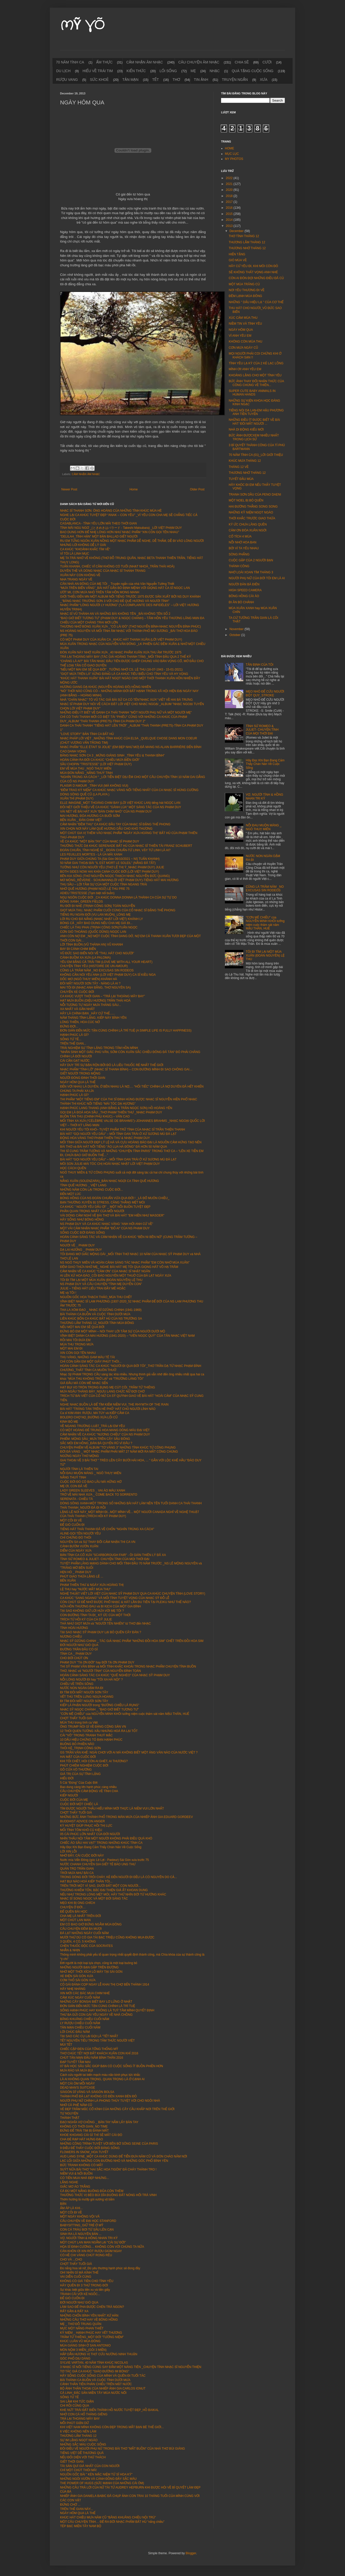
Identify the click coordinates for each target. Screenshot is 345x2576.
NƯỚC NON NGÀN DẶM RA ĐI (81, 1688)
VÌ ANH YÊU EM (240, 335)
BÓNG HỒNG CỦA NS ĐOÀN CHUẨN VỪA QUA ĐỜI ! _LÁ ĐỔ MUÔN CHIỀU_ (114, 1198)
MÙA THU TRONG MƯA (77, 1344)
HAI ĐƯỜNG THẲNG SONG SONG (253, 506)
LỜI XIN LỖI (68, 1851)
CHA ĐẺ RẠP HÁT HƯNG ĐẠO (81, 2139)
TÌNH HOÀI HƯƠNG (74, 1628)
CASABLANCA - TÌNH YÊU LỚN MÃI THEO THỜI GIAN (98, 523)
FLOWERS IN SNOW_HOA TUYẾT (84, 2152)
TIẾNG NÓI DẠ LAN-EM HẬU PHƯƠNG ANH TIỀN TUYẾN (256, 412)
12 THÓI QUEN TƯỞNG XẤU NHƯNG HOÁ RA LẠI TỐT (99, 1731)
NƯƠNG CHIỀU (71, 1636)
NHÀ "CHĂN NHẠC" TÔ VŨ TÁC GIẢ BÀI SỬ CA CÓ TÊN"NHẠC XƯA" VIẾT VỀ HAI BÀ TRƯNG (126, 699)
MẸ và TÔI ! (68, 1293)
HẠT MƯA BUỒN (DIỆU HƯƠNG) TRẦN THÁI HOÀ (95, 1000)
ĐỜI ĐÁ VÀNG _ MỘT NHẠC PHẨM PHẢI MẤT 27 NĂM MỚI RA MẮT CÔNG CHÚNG (119, 1451)
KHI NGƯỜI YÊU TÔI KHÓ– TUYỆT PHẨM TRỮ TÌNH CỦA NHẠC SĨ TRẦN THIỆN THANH (122, 1129)
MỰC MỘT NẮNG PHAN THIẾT (81, 2328)
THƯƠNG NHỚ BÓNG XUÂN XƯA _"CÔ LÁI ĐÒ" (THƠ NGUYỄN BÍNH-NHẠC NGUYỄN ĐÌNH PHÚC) (130, 626)
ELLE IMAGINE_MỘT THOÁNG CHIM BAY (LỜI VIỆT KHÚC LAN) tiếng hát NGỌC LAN (120, 803)
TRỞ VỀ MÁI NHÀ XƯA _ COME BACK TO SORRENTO (98, 1494)
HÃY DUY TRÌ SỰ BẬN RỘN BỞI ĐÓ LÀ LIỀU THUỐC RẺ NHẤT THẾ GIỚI (111, 1065)
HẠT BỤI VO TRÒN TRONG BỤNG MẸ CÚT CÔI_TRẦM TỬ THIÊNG (107, 1387)
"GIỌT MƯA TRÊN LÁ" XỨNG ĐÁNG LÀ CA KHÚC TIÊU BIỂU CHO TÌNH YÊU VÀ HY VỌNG (124, 674)
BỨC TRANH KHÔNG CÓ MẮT (81, 2165)
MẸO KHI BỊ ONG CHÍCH (77, 1903)
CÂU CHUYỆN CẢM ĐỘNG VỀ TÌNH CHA (89, 1791)
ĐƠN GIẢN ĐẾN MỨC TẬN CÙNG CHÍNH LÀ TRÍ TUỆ (97, 2006)
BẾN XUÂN (68, 1580)
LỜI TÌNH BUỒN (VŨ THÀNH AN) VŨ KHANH (91, 944)
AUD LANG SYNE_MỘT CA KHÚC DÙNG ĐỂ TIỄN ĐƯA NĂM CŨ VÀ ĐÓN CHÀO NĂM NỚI (123, 2156)
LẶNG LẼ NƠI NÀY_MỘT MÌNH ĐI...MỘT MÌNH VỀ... (96, 1512)
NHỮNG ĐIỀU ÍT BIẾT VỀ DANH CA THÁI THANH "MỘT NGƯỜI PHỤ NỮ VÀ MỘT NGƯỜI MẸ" (126, 712)
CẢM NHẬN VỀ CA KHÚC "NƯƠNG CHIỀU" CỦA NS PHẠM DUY (105, 1434)
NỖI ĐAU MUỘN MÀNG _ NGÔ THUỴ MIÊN (90, 1473)
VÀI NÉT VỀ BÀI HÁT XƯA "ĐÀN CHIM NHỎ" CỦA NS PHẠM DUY (106, 811)
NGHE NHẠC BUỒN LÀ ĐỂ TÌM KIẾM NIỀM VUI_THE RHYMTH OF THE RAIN (114, 1404)
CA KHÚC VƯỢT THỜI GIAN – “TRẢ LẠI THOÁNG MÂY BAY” (102, 996)
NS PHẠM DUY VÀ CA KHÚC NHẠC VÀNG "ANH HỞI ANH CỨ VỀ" (106, 1224)
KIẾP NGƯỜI (69, 1795)
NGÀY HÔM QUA (241, 330)
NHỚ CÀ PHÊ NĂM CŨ (76, 2105)
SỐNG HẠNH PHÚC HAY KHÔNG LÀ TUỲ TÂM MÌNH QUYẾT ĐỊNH (107, 2010)
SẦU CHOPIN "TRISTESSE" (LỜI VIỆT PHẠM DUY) (96, 764)
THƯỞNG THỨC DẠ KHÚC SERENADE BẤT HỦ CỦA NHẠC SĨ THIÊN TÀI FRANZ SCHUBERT (126, 846)
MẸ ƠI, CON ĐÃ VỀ (73, 1486)
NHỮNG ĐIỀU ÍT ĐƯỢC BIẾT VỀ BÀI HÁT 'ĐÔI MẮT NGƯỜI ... (254, 421)
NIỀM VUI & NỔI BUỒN (76, 2173)
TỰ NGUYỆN (69, 2113)
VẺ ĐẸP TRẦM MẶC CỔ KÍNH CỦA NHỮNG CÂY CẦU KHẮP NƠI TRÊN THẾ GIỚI (117, 2109)
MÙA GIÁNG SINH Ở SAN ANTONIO (85, 2345)
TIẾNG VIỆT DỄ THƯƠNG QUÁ (82, 2453)
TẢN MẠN (130, 80)
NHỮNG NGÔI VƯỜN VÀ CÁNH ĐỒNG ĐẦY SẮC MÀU (98, 2479)
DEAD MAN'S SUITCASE (77, 2087)
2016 (230, 208)
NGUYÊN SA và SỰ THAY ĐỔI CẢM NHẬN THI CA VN (97, 1542)
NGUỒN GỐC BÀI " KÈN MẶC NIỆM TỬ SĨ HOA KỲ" (96, 2474)
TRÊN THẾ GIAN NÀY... (76, 2509)
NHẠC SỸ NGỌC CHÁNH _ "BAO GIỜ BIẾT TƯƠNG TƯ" (99, 1709)
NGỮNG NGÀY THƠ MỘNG (79, 1456)
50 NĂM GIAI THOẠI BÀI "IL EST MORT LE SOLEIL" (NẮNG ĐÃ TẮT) (108, 863)
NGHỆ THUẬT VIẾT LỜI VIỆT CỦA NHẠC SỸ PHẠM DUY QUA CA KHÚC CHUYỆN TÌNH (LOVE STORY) (132, 1593)
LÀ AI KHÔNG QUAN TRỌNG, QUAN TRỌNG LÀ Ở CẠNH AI (102, 2079)
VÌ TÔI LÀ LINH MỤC (74, 553)
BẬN (63, 2204)
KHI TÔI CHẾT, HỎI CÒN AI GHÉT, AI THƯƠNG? (94, 1761)
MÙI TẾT (66, 2044)
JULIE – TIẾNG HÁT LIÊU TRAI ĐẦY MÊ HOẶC (93, 1288)
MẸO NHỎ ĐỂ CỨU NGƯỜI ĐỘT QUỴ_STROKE (265, 693)
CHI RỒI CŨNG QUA (74, 2405)
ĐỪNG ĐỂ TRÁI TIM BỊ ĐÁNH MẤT (84, 2130)
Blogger (191, 2553)
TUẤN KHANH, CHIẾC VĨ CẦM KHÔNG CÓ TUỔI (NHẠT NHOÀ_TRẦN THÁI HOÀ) (117, 566)
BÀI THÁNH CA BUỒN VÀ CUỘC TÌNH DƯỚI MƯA (95, 1314)
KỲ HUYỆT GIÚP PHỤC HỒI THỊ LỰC (86, 1825)
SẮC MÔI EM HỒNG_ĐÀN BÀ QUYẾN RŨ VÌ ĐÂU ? (96, 1443)
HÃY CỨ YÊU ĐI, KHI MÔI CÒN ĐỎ (253, 266)
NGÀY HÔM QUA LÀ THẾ (78, 1082)
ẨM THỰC (104, 62)
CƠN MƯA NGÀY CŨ (243, 347)
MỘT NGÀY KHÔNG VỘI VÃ (79, 2216)
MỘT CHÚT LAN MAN (75, 1920)
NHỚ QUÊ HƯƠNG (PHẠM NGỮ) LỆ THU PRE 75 (95, 889)
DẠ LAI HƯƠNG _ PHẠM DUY (81, 1250)
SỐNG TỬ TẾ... (70, 1039)
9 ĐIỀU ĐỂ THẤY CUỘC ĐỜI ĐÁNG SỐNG (90, 2148)
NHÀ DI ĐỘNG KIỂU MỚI (246, 429)
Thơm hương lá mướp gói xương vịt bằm (87, 2199)
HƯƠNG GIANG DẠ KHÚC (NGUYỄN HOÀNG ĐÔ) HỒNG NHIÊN (105, 687)
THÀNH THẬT (69, 2118)
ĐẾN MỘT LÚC (70, 1194)
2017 (230, 202)
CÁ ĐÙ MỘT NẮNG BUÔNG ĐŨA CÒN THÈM (91, 2191)
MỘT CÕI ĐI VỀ (71, 1520)
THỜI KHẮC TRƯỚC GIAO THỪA (252, 518)
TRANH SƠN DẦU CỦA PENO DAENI (255, 494)
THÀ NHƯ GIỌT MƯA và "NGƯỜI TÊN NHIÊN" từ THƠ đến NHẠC (105, 1623)
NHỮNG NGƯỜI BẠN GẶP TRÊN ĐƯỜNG (89, 1967)
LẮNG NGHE (69, 2182)
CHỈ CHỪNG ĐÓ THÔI (75, 1537)
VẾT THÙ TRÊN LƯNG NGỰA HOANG (86, 1696)
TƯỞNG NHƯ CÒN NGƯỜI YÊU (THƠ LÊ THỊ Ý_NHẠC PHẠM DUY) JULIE (112, 867)
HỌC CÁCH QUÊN (73, 1168)
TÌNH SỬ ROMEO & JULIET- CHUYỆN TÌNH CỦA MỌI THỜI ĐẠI (104, 1559)
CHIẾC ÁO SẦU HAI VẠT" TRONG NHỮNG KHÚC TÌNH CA (101, 1843)
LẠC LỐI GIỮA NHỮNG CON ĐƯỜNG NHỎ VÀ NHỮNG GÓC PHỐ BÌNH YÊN (114, 2161)
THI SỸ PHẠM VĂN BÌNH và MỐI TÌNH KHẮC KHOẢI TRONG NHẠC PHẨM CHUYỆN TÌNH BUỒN (128, 1666)
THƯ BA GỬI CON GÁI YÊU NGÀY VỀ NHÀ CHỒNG (96, 2014)
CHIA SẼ (242, 62)
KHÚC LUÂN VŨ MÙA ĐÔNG (80, 2341)
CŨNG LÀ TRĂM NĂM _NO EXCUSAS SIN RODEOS (97, 970)
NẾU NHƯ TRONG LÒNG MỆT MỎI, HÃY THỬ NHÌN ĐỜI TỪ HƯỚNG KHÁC (113, 1894)
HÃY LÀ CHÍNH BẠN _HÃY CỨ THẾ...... (87, 1013)
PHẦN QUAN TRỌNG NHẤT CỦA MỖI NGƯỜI (92, 1211)
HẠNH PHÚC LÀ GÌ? (74, 1035)
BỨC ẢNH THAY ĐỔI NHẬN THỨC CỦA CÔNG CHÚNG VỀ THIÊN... (256, 383)
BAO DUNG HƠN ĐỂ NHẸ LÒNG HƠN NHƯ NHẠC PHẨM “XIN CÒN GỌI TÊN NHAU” (119, 532)
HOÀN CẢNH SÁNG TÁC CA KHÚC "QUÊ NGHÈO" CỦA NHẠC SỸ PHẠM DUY (115, 1675)
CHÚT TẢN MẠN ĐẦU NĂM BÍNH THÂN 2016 (91, 2057)
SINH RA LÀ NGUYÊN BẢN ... (80, 2234)
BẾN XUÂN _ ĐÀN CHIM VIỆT (81, 820)
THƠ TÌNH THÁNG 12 (244, 236)
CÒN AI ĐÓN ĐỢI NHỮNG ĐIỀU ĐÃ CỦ (256, 278)
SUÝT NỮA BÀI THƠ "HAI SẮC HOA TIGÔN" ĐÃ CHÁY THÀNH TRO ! (108, 2169)
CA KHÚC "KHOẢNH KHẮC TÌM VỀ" (85, 549)
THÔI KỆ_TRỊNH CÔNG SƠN (80, 1748)
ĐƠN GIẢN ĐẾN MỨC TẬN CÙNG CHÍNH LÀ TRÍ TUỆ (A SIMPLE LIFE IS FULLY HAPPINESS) (125, 1030)
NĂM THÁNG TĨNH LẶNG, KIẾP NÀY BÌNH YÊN (93, 1018)
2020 (230, 190)
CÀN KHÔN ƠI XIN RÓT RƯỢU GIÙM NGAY (91, 2251)
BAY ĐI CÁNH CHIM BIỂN (78, 949)
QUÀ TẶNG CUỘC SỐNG (252, 71)
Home (134, 489)
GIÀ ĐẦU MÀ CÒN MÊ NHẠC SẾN (84, 1383)
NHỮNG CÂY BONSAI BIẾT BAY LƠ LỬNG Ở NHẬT (96, 2001)
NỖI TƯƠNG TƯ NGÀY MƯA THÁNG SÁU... (90, 1005)
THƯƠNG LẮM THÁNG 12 (78, 2436)
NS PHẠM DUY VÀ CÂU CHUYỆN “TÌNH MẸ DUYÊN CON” (101, 1284)
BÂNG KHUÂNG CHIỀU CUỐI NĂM (84, 2019)
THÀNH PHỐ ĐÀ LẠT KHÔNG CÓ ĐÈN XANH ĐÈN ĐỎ (98, 2096)
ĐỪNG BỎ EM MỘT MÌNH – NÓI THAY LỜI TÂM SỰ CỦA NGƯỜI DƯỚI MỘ (112, 1331)
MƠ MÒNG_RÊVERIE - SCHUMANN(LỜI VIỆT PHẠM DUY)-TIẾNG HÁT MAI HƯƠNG (119, 880)
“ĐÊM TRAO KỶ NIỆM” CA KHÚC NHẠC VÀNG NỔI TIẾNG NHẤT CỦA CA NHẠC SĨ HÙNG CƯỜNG (129, 790)
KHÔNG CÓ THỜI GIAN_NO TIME (84, 2126)
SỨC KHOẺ (99, 80)
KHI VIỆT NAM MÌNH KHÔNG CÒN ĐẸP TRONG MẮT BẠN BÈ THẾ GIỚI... (112, 2427)
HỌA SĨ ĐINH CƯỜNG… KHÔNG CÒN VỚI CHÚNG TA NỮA (102, 2247)
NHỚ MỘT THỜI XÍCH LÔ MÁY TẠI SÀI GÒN (91, 1972)
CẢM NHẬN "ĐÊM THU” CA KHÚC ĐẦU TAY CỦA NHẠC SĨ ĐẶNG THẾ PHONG (115, 824)
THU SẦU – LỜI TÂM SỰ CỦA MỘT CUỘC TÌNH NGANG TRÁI (103, 884)
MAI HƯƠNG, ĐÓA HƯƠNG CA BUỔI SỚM (90, 816)
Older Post (197, 489)
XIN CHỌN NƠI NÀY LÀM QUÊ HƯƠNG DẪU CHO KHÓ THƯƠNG (106, 828)
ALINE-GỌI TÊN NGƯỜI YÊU (80, 1533)
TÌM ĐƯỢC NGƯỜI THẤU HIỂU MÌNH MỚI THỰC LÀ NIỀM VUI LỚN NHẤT (112, 1808)
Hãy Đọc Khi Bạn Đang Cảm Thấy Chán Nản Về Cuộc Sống (100, 1847)
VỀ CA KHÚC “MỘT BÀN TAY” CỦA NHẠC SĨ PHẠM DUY (99, 841)
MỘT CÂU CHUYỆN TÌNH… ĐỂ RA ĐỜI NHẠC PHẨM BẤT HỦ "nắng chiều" (112, 2522)
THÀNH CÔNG (239, 566)
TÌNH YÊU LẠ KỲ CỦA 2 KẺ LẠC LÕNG (256, 363)
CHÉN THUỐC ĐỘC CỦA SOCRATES (86, 1946)
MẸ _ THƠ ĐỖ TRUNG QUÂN (80, 2324)
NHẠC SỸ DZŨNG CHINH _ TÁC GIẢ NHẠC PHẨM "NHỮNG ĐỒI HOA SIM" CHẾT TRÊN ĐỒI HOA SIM (131, 1641)
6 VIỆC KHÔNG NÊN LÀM (78, 2431)
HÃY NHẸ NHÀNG (72, 1989)
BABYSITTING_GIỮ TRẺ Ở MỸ (81, 2225)
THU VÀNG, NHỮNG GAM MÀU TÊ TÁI (87, 1357)
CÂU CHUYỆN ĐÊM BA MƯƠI (81, 1929)
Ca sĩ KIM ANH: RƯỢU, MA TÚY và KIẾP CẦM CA (94, 1413)
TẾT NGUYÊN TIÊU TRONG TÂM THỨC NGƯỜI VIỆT (97, 2040)
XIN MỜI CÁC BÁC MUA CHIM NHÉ (85, 1993)
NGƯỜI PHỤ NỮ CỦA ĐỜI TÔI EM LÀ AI (257, 578)
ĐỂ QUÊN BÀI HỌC (73, 1911)
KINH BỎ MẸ (69, 1421)
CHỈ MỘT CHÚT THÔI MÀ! (78, 2470)
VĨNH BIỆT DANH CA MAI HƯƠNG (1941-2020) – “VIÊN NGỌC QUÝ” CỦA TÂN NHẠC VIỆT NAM (127, 1336)
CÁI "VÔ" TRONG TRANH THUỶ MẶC (86, 1735)
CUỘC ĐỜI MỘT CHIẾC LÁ (79, 1804)
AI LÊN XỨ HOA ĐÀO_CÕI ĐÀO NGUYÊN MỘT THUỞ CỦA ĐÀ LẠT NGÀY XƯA (115, 1275)
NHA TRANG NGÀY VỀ (76, 579)
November (237, 629)
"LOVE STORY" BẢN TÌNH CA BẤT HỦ (87, 734)
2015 (230, 214)
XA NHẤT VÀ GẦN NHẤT (77, 1009)
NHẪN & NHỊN (70, 1950)
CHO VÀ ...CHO (71, 2259)
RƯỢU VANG (67, 80)
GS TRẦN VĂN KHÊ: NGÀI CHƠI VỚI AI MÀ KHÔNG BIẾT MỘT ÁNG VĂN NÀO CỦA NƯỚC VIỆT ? (129, 1752)
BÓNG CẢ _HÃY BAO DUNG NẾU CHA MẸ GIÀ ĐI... (96, 923)
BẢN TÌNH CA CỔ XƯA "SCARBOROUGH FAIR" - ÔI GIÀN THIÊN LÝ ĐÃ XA (113, 1555)
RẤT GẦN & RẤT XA (74, 2311)
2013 (230, 226)
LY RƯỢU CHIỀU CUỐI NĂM (80, 2023)
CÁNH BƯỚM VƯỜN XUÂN (79, 1546)
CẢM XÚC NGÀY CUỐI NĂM (80, 1997)
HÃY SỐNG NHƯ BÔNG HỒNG (82, 1219)
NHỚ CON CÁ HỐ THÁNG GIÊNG (83, 2414)
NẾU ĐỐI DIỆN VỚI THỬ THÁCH (83, 2457)
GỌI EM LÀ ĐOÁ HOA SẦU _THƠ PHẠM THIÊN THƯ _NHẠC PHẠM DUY (111, 1112)
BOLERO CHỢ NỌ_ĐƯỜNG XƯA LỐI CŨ (89, 1417)
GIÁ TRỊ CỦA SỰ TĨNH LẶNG (80, 1774)
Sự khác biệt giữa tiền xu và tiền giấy (85, 2290)
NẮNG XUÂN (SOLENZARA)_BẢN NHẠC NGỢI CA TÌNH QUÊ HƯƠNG (109, 1181)
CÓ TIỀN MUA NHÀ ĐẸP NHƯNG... (84, 2178)
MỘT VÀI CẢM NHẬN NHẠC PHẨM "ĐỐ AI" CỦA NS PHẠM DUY (105, 1228)
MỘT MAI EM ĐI (71, 1348)
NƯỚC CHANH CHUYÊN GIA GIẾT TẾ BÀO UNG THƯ (97, 1864)
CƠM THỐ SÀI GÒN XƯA (78, 1980)
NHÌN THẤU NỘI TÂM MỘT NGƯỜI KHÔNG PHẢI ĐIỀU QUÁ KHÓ (106, 1838)
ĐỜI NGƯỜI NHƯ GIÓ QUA (79, 1645)
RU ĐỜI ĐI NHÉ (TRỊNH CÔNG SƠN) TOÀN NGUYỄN (97, 906)
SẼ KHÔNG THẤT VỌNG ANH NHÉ (253, 272)
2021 (230, 184)
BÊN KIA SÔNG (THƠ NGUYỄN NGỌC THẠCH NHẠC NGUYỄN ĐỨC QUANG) (115, 876)
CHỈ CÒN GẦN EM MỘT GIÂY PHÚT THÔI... (91, 1361)
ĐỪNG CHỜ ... (70, 2504)
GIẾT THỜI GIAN (72, 2461)
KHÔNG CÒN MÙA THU (245, 341)
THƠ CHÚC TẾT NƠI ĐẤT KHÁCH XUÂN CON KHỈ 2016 (99, 2053)
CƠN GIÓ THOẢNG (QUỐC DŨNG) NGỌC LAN (93, 932)
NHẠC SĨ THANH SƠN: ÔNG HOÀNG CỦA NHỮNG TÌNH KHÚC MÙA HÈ (111, 510)
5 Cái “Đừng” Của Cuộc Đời (78, 1782)
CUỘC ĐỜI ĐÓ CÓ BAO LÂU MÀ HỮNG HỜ (90, 1482)
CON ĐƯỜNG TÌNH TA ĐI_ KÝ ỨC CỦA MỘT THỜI (95, 1615)
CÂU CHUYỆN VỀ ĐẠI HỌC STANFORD (88, 2221)
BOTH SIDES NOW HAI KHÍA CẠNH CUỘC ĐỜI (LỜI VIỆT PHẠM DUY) (109, 871)
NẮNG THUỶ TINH (73, 1477)
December (237, 231)
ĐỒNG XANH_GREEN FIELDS (81, 901)
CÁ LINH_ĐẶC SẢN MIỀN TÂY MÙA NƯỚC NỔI (93, 2393)
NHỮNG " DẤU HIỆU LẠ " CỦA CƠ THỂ (256, 302)
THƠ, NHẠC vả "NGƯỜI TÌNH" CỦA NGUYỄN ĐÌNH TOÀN (100, 1671)
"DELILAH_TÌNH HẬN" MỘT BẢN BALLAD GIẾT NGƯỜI (98, 536)
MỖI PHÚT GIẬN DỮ (74, 2423)
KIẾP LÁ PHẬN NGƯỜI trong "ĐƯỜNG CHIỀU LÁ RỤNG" (99, 1705)
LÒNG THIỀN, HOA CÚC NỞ (80, 1022)
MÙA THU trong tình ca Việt (79, 1722)
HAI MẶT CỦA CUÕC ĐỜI (78, 1757)
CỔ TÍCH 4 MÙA (240, 536)
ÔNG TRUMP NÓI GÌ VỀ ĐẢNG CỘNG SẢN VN (93, 1726)
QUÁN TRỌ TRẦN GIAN (77, 1868)
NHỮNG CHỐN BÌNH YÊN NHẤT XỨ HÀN (89, 2315)
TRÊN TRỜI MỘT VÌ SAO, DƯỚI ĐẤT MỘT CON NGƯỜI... (100, 1886)
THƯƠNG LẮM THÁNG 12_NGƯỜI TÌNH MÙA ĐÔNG (97, 1323)
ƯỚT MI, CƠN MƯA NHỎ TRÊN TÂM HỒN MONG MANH (99, 592)
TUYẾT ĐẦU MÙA (241, 479)
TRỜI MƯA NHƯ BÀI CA (77, 1873)
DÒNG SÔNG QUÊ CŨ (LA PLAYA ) (84, 794)
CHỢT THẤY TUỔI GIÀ (76, 1718)
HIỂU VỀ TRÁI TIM (98, 71)
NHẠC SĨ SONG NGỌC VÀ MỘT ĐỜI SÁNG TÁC (94, 1898)
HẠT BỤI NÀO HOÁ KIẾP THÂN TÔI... (86, 1881)
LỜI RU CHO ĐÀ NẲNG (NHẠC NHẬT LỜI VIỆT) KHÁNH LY (101, 919)
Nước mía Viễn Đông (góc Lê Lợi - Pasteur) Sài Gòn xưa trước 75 (104, 1860)
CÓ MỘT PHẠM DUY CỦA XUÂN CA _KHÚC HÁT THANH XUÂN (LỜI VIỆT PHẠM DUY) (121, 639)
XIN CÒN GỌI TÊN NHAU (78, 1353)
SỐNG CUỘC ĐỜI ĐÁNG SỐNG (82, 1232)
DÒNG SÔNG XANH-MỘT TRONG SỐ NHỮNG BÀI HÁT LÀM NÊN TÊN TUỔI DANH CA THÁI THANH (131, 1503)
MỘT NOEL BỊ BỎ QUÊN (246, 500)
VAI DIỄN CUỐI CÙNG (75, 2276)
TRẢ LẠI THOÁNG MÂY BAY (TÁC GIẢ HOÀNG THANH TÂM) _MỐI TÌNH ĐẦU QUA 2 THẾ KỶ (125, 657)
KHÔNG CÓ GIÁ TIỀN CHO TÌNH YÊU (86, 2281)
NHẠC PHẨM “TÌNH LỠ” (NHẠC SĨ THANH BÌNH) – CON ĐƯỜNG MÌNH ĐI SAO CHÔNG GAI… (126, 1069)
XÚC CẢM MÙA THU (243, 318)
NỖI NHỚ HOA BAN (242, 542)
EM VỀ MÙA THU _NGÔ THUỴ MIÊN (85, 768)
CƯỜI (267, 62)
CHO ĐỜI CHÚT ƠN (74, 1658)
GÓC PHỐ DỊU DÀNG (75, 2358)
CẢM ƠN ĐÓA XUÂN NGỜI (248, 530)
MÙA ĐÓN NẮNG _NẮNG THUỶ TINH (86, 773)
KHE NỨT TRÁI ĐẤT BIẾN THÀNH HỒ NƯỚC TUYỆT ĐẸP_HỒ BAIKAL (109, 2410)
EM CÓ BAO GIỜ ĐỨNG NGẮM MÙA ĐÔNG (91, 1924)
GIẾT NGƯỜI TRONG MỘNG (80, 1073)
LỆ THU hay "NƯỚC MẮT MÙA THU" (85, 1589)
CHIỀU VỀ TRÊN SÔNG (76, 1684)
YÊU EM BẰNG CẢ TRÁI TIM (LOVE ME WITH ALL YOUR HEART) (106, 962)
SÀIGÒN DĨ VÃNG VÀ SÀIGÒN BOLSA (87, 2092)
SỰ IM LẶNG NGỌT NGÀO (79, 2440)
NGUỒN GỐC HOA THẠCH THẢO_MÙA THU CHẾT (96, 1297)
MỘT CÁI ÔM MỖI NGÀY (77, 2083)
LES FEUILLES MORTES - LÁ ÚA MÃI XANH (91, 854)
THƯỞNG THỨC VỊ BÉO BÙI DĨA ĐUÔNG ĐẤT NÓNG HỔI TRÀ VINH (108, 2195)
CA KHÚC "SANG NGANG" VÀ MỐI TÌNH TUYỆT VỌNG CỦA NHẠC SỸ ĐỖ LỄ (114, 1598)
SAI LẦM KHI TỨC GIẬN (77, 2401)
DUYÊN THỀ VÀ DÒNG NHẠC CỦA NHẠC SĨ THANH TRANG (102, 571)
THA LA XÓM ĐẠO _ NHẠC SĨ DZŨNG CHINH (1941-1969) (101, 1310)
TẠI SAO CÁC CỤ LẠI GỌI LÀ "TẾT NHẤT (89, 2036)
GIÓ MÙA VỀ (238, 260)
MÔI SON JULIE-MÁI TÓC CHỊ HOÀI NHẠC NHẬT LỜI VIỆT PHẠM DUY (110, 1164)
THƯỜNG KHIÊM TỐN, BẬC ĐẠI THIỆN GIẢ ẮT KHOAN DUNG (104, 1890)
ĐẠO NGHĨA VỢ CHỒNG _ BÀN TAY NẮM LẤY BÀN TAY (99, 2122)
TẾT (155, 80)
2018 (230, 196)
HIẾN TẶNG (237, 254)
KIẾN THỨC (136, 71)
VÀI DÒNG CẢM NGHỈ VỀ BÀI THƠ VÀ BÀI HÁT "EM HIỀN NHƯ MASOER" (112, 1215)
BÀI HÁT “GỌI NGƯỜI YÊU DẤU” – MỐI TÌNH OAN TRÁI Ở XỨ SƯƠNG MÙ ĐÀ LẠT (118, 1134)
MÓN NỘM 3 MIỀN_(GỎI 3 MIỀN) (83, 2350)
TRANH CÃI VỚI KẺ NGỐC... (80, 2294)
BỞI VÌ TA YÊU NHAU (244, 548)
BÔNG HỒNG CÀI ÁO (244, 596)
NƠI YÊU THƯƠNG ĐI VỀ (246, 290)
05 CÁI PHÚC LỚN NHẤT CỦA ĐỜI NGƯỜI (90, 1834)
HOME (229, 148)
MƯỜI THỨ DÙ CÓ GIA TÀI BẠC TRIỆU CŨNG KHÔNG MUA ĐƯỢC (107, 1937)
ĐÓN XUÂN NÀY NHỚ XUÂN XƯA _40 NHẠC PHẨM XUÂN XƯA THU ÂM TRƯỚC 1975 (120, 652)
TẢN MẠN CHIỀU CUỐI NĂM (80, 2027)
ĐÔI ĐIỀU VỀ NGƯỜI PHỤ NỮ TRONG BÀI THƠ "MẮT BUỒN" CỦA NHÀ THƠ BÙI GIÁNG (122, 2448)
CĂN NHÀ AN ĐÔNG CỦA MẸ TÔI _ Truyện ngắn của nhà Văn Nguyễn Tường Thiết (117, 584)
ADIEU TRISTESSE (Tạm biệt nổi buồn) (87, 893)
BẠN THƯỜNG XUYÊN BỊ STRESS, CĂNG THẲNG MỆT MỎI (102, 1202)
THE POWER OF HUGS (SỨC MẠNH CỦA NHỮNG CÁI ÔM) (102, 2483)
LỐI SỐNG (168, 71)
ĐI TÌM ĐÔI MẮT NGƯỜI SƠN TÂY (84, 1692)
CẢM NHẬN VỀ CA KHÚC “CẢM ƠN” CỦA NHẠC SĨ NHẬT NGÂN (105, 1271)
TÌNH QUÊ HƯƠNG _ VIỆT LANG (83, 1185)
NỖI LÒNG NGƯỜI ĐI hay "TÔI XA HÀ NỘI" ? (91, 1679)
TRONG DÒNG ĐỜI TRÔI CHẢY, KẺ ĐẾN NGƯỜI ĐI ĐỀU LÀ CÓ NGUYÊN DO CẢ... (118, 1877)
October (235, 635)
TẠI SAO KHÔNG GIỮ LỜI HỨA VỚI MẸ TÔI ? (92, 1611)
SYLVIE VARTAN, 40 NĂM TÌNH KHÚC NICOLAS (94, 2362)
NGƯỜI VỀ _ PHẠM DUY (77, 1245)
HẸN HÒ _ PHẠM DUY (75, 1572)
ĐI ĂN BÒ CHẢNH (241, 602)
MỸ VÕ (82, 26)
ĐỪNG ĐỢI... (69, 1026)
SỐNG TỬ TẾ (69, 2397)
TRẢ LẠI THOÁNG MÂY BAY (80, 2418)
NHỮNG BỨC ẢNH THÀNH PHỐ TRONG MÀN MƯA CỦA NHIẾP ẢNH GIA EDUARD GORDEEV (126, 1817)
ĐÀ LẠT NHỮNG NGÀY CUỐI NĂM (84, 1933)
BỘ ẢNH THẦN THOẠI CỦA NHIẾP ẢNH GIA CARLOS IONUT (102, 2388)
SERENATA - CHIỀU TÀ (76, 1499)
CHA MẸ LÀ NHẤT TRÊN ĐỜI (80, 1916)
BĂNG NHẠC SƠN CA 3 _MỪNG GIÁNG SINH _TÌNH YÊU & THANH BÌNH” (112, 755)
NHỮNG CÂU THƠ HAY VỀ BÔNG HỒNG (89, 2319)
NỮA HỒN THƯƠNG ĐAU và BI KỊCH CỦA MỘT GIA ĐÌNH (100, 1606)
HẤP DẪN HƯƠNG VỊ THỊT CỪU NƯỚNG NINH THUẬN (98, 2354)
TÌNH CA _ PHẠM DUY (76, 1654)
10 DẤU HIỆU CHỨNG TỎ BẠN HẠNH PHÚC (91, 1739)
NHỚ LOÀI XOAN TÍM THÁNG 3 (251, 572)
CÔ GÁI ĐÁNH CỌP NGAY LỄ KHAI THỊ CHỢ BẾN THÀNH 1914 (104, 1984)
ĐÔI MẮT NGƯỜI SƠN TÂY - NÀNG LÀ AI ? (90, 983)
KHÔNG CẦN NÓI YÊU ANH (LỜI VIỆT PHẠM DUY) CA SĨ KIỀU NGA (108, 975)
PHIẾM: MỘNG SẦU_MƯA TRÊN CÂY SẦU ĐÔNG (95, 1439)
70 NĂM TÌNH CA (70, 62)
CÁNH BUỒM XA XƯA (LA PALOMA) (85, 957)
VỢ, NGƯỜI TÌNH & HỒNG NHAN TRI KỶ (89, 2238)
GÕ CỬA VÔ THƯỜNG (76, 1769)
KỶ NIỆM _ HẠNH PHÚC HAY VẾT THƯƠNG (91, 2332)
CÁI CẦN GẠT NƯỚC (75, 1060)
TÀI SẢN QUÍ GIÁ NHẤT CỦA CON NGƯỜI (90, 2466)
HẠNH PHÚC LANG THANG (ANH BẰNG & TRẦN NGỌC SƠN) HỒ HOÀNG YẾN (116, 1108)
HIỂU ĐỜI (67, 1778)
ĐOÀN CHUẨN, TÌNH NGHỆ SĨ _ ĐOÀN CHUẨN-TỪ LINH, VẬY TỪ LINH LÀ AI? (115, 850)
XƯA (264, 80)
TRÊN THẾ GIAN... (73, 1043)
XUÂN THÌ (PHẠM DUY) (76, 798)
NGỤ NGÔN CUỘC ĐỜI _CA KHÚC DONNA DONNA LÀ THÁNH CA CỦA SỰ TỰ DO (118, 897)
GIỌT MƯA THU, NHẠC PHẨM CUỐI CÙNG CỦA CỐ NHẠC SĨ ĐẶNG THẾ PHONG (117, 910)
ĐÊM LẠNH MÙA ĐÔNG (245, 296)
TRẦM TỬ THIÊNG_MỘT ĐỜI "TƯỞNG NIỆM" (92, 2337)
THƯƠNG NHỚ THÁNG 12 (247, 248)
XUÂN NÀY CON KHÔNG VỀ (80, 575)
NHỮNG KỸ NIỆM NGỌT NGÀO (251, 512)
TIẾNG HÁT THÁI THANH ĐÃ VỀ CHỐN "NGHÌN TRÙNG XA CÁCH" (107, 1529)
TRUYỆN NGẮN (235, 80)
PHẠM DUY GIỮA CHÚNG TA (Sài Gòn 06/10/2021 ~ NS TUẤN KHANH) (110, 859)
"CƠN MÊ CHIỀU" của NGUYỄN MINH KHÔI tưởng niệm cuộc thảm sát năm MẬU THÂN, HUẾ (124, 1714)
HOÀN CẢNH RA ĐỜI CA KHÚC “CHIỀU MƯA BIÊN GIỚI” (100, 760)
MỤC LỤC (232, 154)
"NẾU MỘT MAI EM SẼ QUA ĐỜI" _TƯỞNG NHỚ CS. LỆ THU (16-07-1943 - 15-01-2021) (121, 669)
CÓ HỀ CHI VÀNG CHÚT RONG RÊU (86, 2255)
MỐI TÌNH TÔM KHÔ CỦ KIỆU (81, 1830)
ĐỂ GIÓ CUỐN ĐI (72, 1525)
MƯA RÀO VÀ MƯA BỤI (76, 2070)
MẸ (193, 71)
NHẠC (215, 71)
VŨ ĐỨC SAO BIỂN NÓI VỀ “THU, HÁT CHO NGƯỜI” (97, 953)
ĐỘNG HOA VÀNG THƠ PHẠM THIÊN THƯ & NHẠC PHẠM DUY (105, 1138)
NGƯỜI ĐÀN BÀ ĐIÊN (244, 584)
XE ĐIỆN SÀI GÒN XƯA (76, 1976)
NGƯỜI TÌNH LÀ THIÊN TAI (79, 1469)
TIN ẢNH (201, 80)
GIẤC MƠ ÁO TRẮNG (75, 2186)
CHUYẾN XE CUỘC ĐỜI (77, 992)
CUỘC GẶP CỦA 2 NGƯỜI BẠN (251, 560)
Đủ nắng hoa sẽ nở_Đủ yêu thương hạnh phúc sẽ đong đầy (100, 2268)
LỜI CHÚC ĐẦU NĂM (75, 2032)
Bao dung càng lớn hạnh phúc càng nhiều (88, 1787)
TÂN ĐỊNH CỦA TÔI (259, 664)
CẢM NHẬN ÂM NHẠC (144, 62)
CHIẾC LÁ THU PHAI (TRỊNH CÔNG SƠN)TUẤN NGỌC (98, 927)
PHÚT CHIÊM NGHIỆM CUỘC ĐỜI (84, 1765)
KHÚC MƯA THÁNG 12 (245, 461)
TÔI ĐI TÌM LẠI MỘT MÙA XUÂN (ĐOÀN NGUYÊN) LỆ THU (101, 1280)
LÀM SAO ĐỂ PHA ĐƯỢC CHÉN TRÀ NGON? (92, 2307)
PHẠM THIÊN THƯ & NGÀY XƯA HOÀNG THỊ (91, 1585)
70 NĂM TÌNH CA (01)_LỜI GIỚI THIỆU (256, 455)
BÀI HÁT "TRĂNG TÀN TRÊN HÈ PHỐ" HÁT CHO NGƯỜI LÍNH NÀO (107, 1409)
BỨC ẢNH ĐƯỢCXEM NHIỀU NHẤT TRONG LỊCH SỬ (254, 437)
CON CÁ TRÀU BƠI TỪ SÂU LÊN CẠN (87, 2229)
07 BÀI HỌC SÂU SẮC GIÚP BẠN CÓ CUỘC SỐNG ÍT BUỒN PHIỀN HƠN (111, 2066)
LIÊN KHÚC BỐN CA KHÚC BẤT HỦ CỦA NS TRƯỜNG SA (101, 1318)
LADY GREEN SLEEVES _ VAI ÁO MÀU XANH (92, 1490)
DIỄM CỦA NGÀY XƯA (75, 1550)
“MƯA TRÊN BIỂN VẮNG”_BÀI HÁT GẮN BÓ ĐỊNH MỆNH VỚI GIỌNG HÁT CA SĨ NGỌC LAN (125, 588)
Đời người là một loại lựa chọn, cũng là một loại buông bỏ (98, 1963)
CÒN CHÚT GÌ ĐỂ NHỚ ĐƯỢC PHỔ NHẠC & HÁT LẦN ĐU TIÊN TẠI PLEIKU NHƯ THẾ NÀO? (125, 1602)
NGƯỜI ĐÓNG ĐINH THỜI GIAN (82, 1078)
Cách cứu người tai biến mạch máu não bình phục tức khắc (100, 2075)
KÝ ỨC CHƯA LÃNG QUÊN (248, 524)
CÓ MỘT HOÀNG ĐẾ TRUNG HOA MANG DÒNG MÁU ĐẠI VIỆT (105, 1430)
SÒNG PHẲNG (239, 554)
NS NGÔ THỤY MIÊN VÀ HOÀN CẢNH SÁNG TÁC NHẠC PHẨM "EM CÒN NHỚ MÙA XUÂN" (125, 1262)
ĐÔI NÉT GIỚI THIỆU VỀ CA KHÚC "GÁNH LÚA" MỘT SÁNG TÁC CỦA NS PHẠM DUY (120, 807)
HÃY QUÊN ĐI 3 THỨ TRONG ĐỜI (84, 2285)
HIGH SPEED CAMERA (245, 590)
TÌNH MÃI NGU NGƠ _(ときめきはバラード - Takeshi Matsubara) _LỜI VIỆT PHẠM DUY (121, 528)
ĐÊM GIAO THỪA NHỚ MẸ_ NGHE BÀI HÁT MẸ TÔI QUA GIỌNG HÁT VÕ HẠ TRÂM (119, 1267)
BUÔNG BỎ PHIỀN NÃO (77, 1744)
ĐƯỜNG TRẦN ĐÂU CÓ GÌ (79, 1649)
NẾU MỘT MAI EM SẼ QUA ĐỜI (82, 1327)
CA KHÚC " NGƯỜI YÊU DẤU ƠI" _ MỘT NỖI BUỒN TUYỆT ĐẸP (105, 1207)
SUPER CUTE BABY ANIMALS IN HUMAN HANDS (252, 392)
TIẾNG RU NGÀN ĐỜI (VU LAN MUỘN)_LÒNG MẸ (95, 914)
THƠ (176, 80)
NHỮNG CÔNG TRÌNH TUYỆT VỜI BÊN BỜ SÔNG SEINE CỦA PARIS (109, 2143)
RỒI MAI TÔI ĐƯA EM (75, 1340)
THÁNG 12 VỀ (239, 467)
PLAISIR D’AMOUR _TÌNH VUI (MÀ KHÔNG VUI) (94, 785)
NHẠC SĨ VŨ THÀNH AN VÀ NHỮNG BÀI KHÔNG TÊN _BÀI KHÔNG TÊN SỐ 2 (115, 614)
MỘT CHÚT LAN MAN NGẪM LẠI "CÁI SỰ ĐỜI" (93, 2242)
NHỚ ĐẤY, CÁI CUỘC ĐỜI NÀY (82, 1855)
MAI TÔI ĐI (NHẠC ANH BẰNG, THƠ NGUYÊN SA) (95, 987)
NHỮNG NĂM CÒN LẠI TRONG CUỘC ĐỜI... (91, 1189)
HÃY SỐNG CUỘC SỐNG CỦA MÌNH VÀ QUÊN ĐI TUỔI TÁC (102, 2375)
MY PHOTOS (234, 159)
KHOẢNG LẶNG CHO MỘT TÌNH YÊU (255, 375)
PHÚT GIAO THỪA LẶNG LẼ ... (81, 1576)
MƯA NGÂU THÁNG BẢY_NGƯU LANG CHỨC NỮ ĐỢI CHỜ (102, 1391)
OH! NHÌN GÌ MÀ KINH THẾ (79, 2272)
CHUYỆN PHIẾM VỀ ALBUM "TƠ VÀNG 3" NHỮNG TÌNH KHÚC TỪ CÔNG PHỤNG (118, 1447)
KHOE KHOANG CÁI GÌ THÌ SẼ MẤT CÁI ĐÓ (91, 2135)
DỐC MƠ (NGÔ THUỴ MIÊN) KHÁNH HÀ (88, 979)
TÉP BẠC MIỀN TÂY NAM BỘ (80, 2526)
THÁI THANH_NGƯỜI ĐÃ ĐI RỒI (83, 1507)
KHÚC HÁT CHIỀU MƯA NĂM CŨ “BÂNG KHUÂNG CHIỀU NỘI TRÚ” (108, 2517)
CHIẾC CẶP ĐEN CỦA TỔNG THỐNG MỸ (89, 2049)
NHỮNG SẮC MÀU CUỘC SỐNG (83, 2444)
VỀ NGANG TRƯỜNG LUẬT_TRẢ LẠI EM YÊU (92, 1426)
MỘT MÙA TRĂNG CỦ (244, 284)
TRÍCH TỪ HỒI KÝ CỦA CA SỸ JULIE (86, 1619)
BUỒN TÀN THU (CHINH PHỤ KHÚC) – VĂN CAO (95, 1116)
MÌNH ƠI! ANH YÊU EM (245, 369)
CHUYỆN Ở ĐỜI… (73, 1907)
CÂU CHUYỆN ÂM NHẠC (199, 62)
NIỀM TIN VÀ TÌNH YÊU (245, 323)
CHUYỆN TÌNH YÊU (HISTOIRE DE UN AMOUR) (94, 966)
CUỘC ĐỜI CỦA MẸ (74, 1800)
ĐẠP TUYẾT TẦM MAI (75, 2062)
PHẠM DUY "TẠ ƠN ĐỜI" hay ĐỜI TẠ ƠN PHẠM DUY (97, 1662)
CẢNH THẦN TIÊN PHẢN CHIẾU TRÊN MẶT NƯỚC (96, 2384)
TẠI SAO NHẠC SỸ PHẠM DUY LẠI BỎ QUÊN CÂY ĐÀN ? (100, 1632)
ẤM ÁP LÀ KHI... (71, 2208)
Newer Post (69, 489)
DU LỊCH (63, 71)
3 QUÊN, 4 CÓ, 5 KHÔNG (78, 1941)
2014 (230, 220)
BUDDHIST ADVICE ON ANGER (82, 1821)
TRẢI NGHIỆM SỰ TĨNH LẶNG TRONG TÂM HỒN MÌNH (99, 1048)
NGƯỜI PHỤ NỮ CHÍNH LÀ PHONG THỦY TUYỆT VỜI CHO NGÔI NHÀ (110, 2100)
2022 (230, 178)
